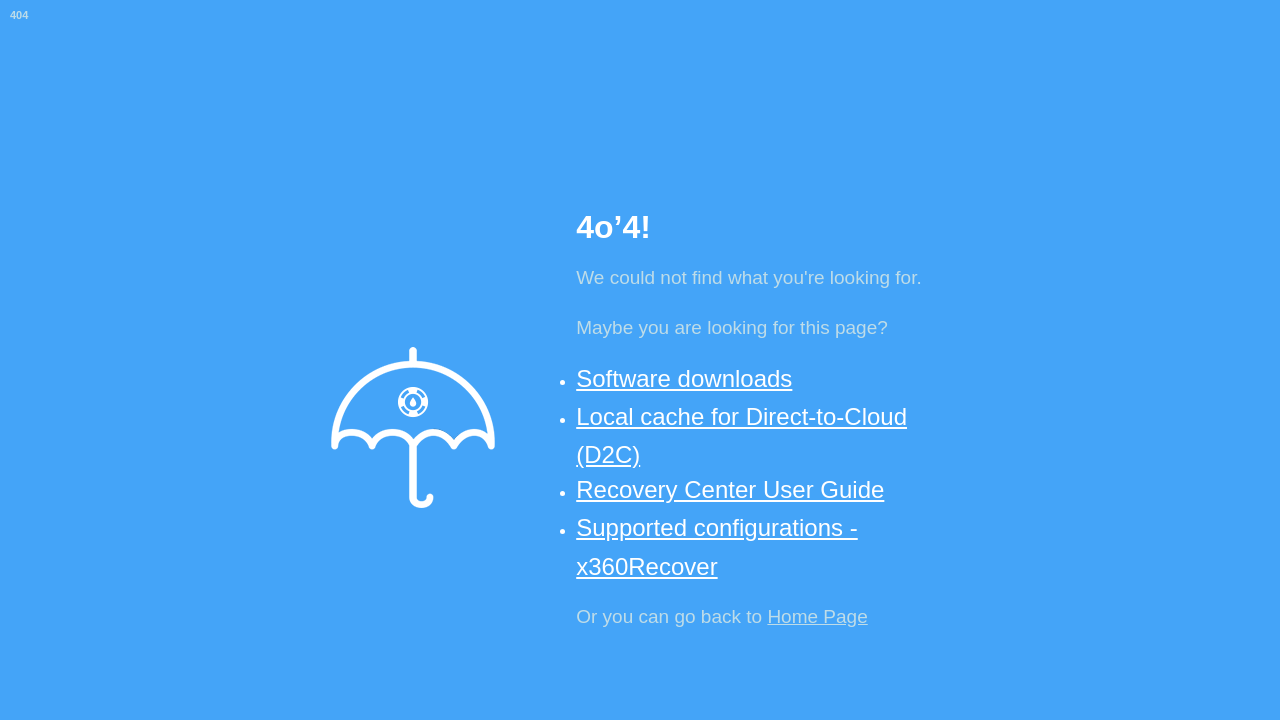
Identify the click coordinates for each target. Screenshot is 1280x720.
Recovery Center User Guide (730, 489)
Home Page (817, 616)
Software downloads (684, 378)
